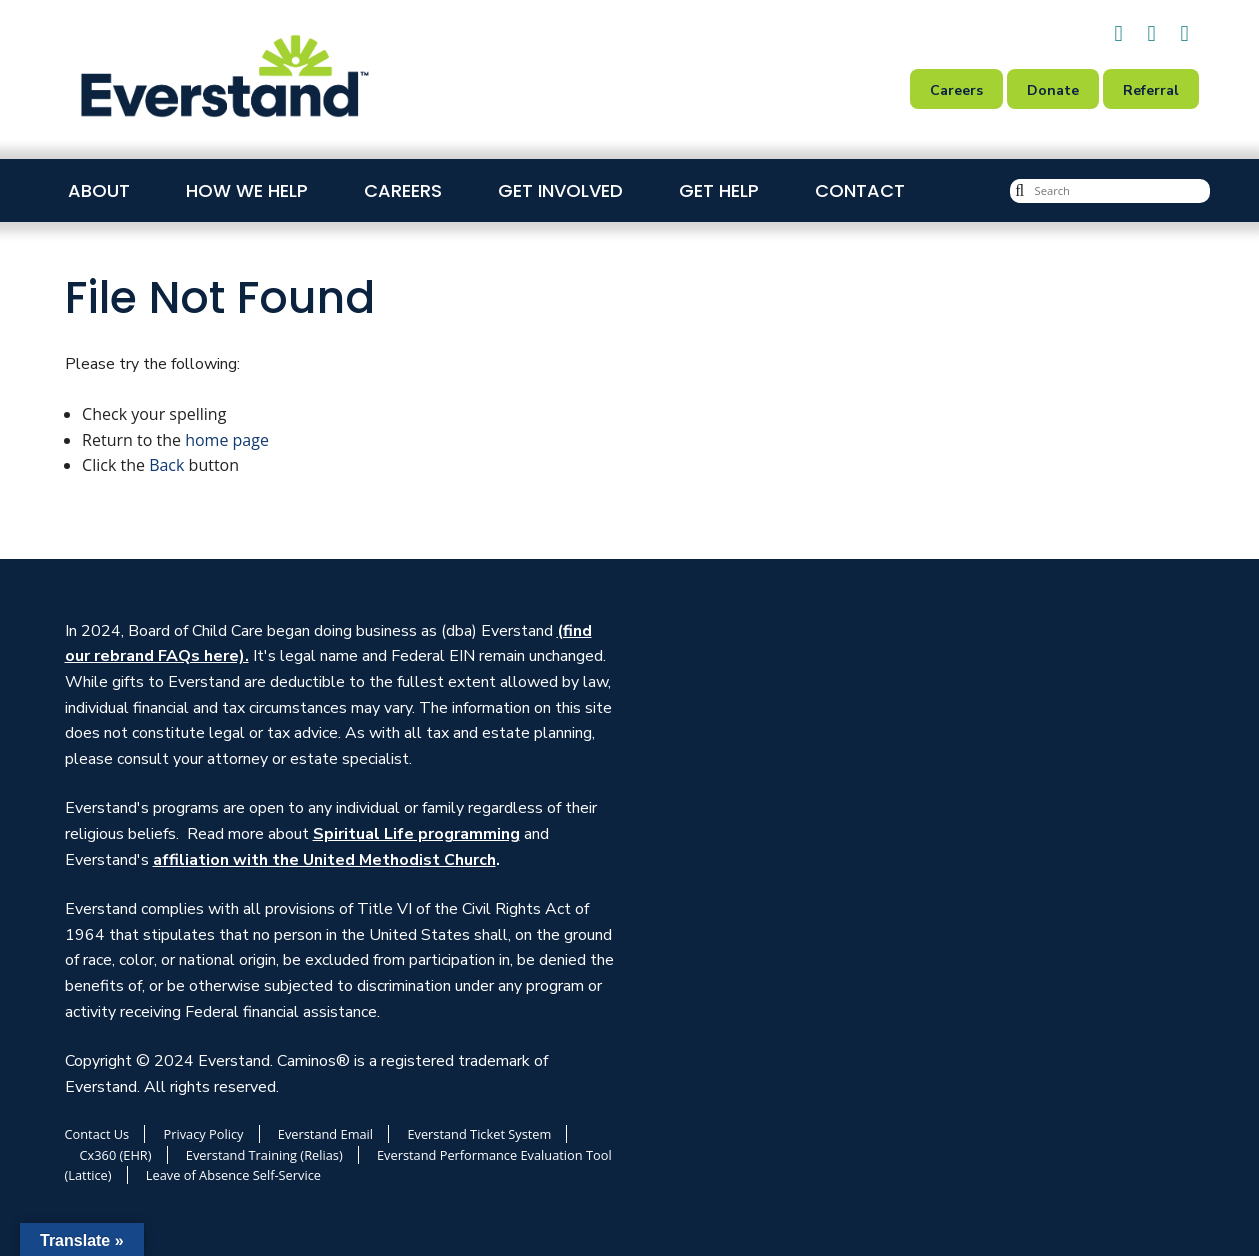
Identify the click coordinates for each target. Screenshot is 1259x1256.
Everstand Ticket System (479, 1134)
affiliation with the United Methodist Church (324, 860)
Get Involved (560, 190)
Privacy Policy (204, 1134)
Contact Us (97, 1134)
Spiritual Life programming (416, 834)
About (99, 190)
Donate (1053, 90)
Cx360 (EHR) (116, 1155)
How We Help (247, 190)
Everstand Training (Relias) (264, 1155)
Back (166, 465)
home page (227, 440)
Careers (403, 190)
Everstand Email (325, 1134)
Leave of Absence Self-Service (233, 1175)
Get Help (719, 190)
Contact (860, 190)
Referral (1151, 90)
